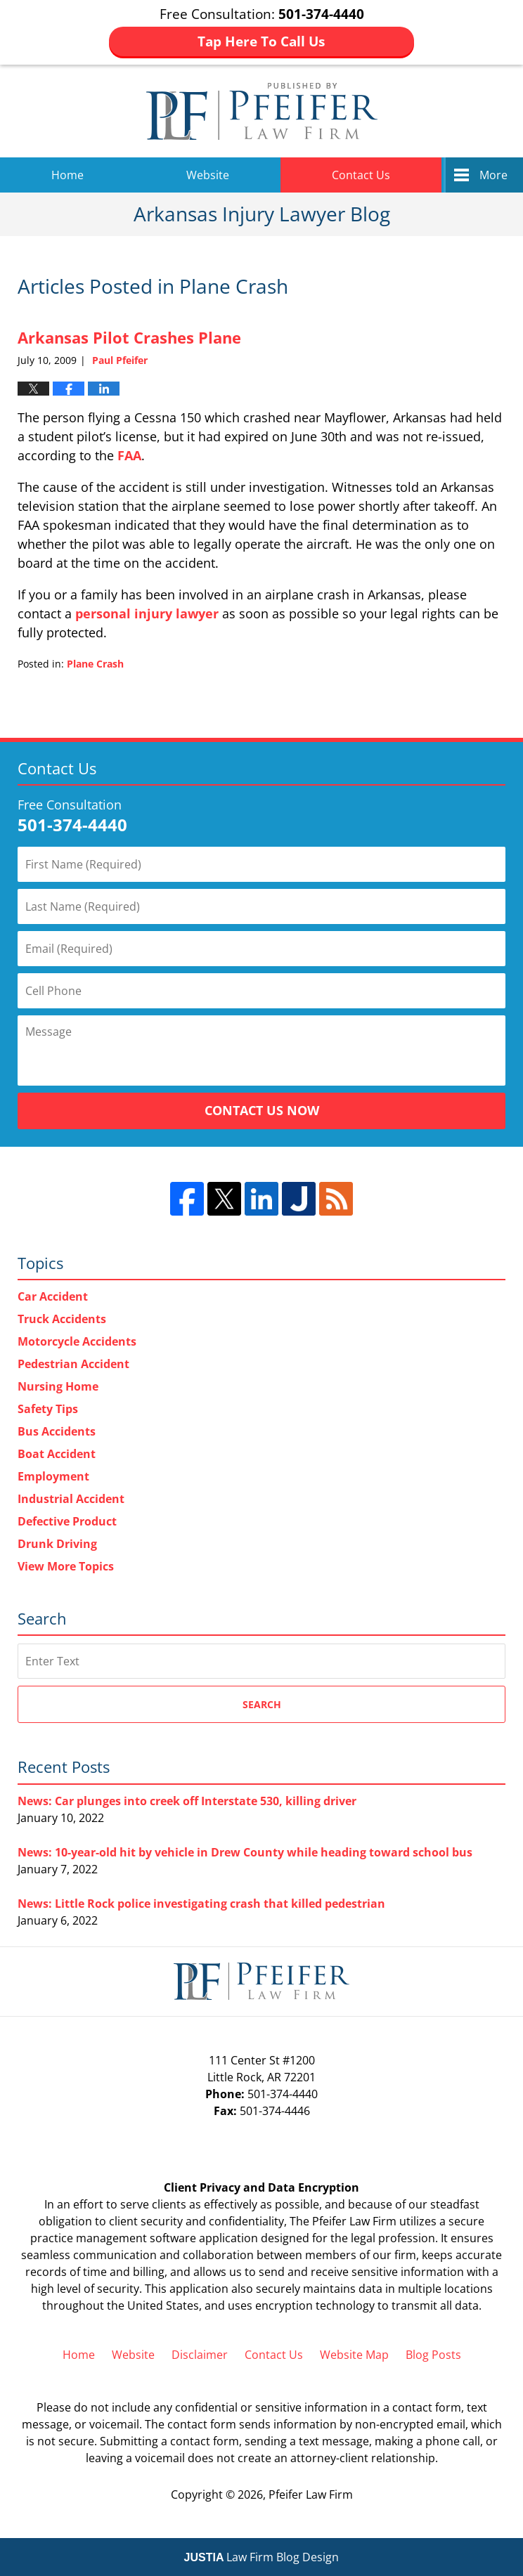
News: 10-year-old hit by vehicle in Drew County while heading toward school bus (245, 1852)
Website (207, 175)
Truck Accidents (62, 1319)
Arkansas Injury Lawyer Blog (261, 111)
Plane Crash (95, 663)
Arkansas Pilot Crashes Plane (129, 337)
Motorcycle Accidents (77, 1341)
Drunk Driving (57, 1544)
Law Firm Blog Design (262, 2557)
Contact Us (361, 175)
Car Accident (53, 1296)
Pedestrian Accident (73, 1364)
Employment (53, 1476)
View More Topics (66, 1566)
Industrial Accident (71, 1499)
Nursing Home (58, 1386)
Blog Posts (433, 2354)
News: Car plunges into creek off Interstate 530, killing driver (187, 1801)
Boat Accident (57, 1454)
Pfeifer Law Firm (311, 2494)
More (493, 175)
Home (67, 175)
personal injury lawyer (147, 613)
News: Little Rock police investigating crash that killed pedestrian (201, 1903)
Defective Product (67, 1521)
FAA (129, 455)
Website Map (354, 2354)
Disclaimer (200, 2354)
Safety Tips (48, 1409)
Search (262, 1704)
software (173, 2238)
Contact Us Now (262, 1110)
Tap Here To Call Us (261, 41)
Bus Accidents (57, 1431)
